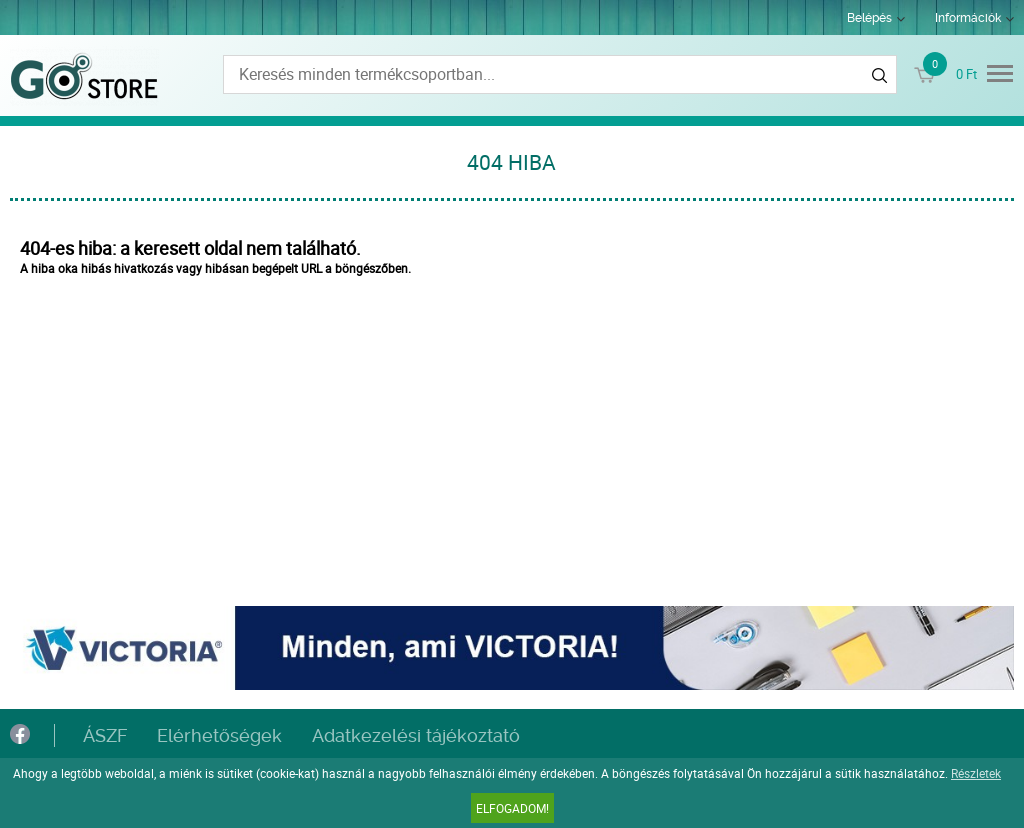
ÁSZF (105, 735)
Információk (968, 18)
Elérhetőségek (219, 735)
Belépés (869, 18)
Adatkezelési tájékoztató (416, 735)
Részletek (976, 773)
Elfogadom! (512, 808)
